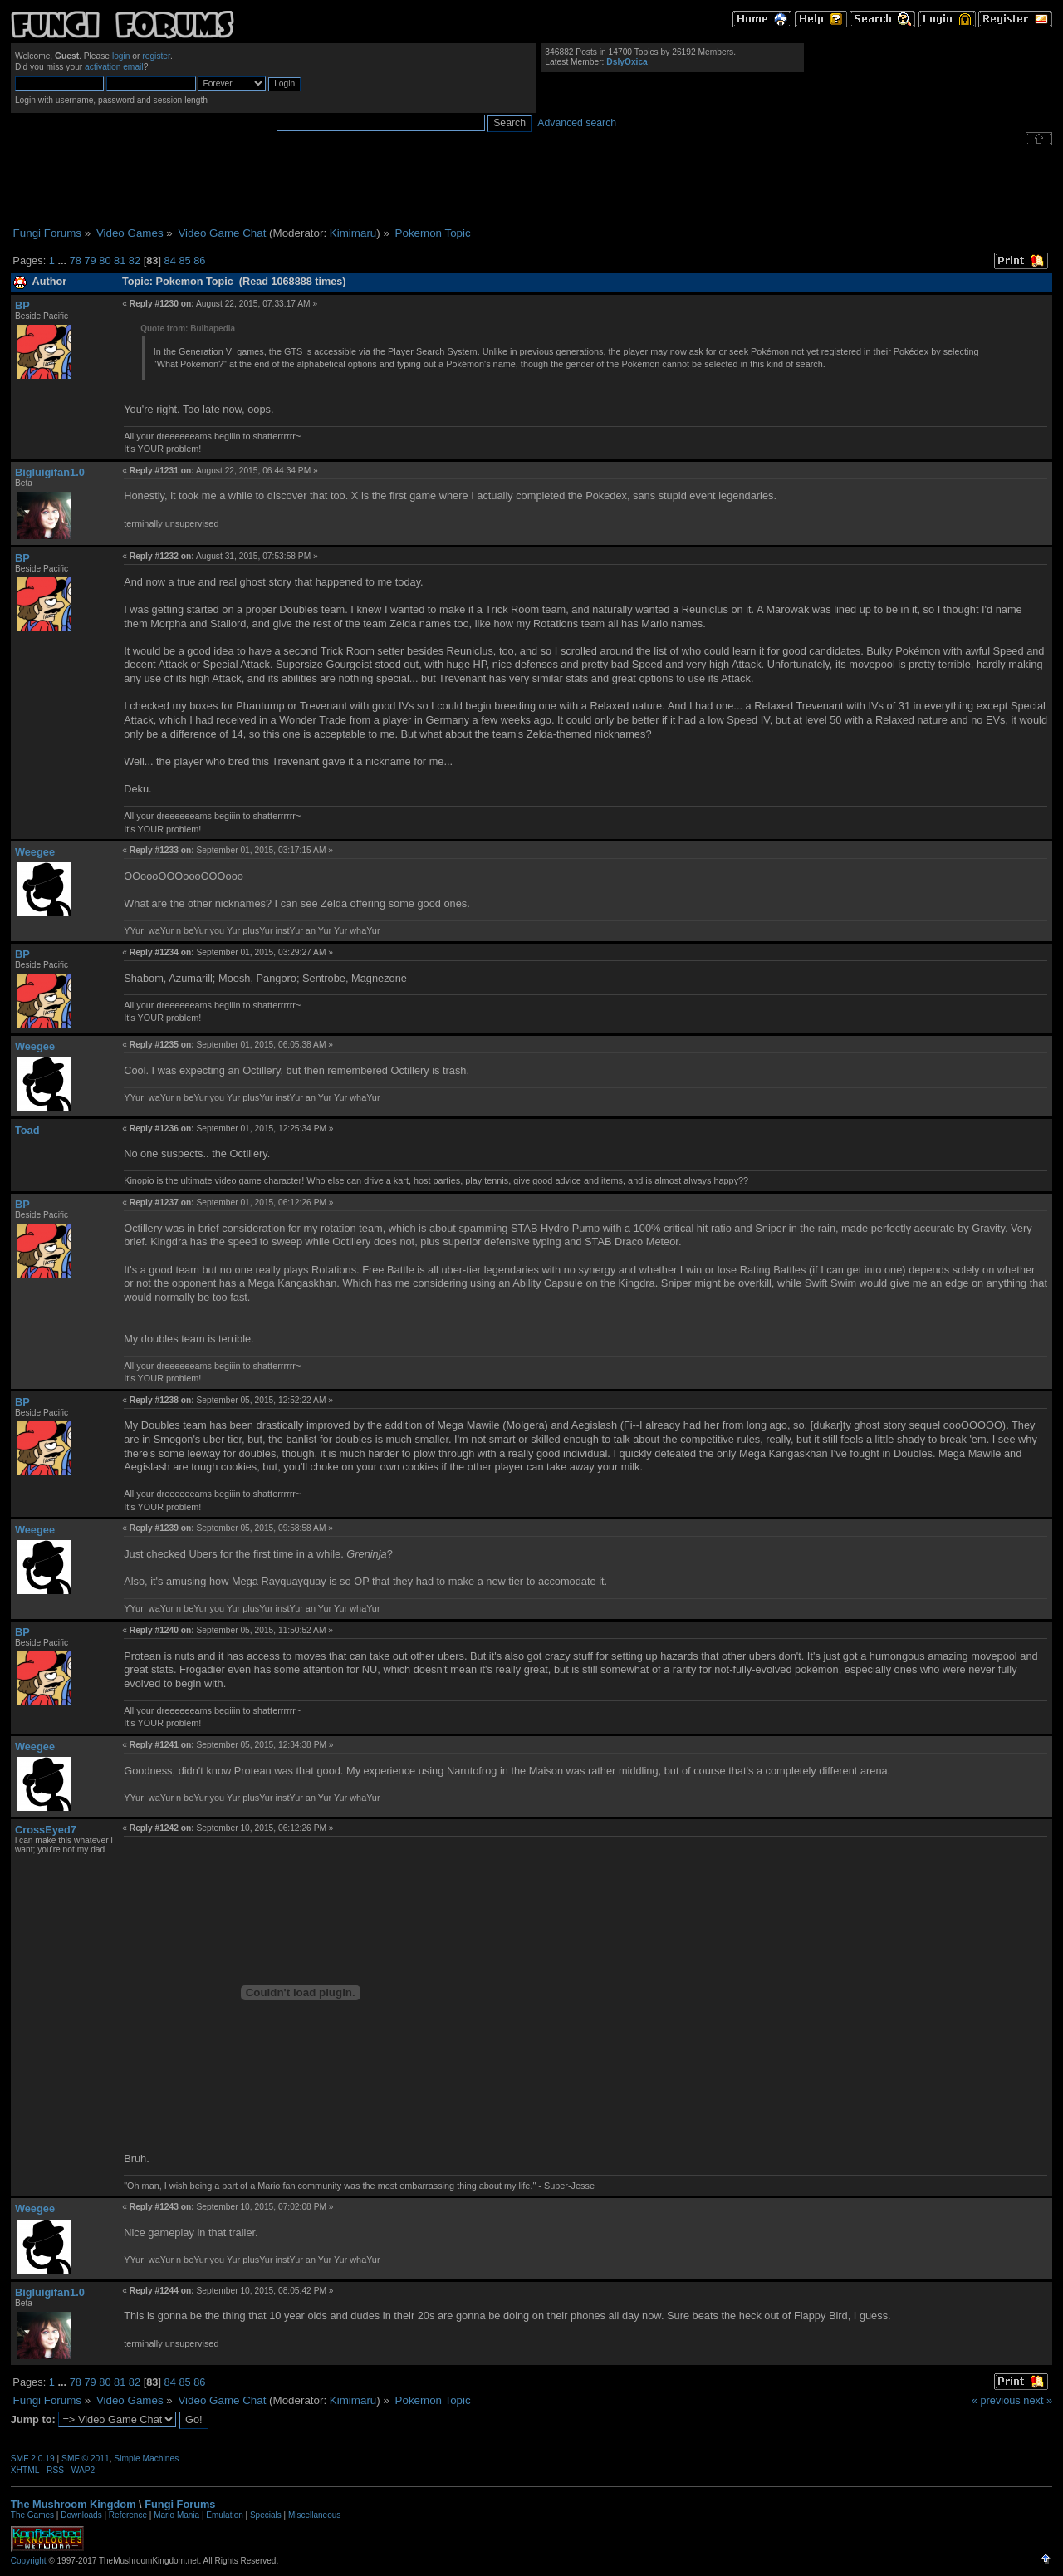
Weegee (35, 852)
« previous (996, 2400)
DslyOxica (627, 61)
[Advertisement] (531, 186)
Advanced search (576, 123)
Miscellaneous (314, 2515)
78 (75, 260)
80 (104, 260)
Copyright (29, 2560)
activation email (114, 66)
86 (199, 260)
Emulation (224, 2515)
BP (22, 305)
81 (119, 260)
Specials (266, 2515)
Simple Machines (146, 2458)
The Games (32, 2515)
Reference (128, 2515)
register (156, 56)
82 (134, 260)
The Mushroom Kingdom (73, 2504)
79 (90, 260)
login (121, 56)
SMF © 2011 (85, 2458)
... (63, 260)
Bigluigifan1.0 (50, 472)
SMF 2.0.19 (33, 2458)
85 (184, 260)
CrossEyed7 (45, 1829)
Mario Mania (176, 2515)
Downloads (81, 2515)
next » (1037, 2400)
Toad (27, 1130)
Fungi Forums (180, 2504)
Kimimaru (353, 233)
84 (170, 260)
